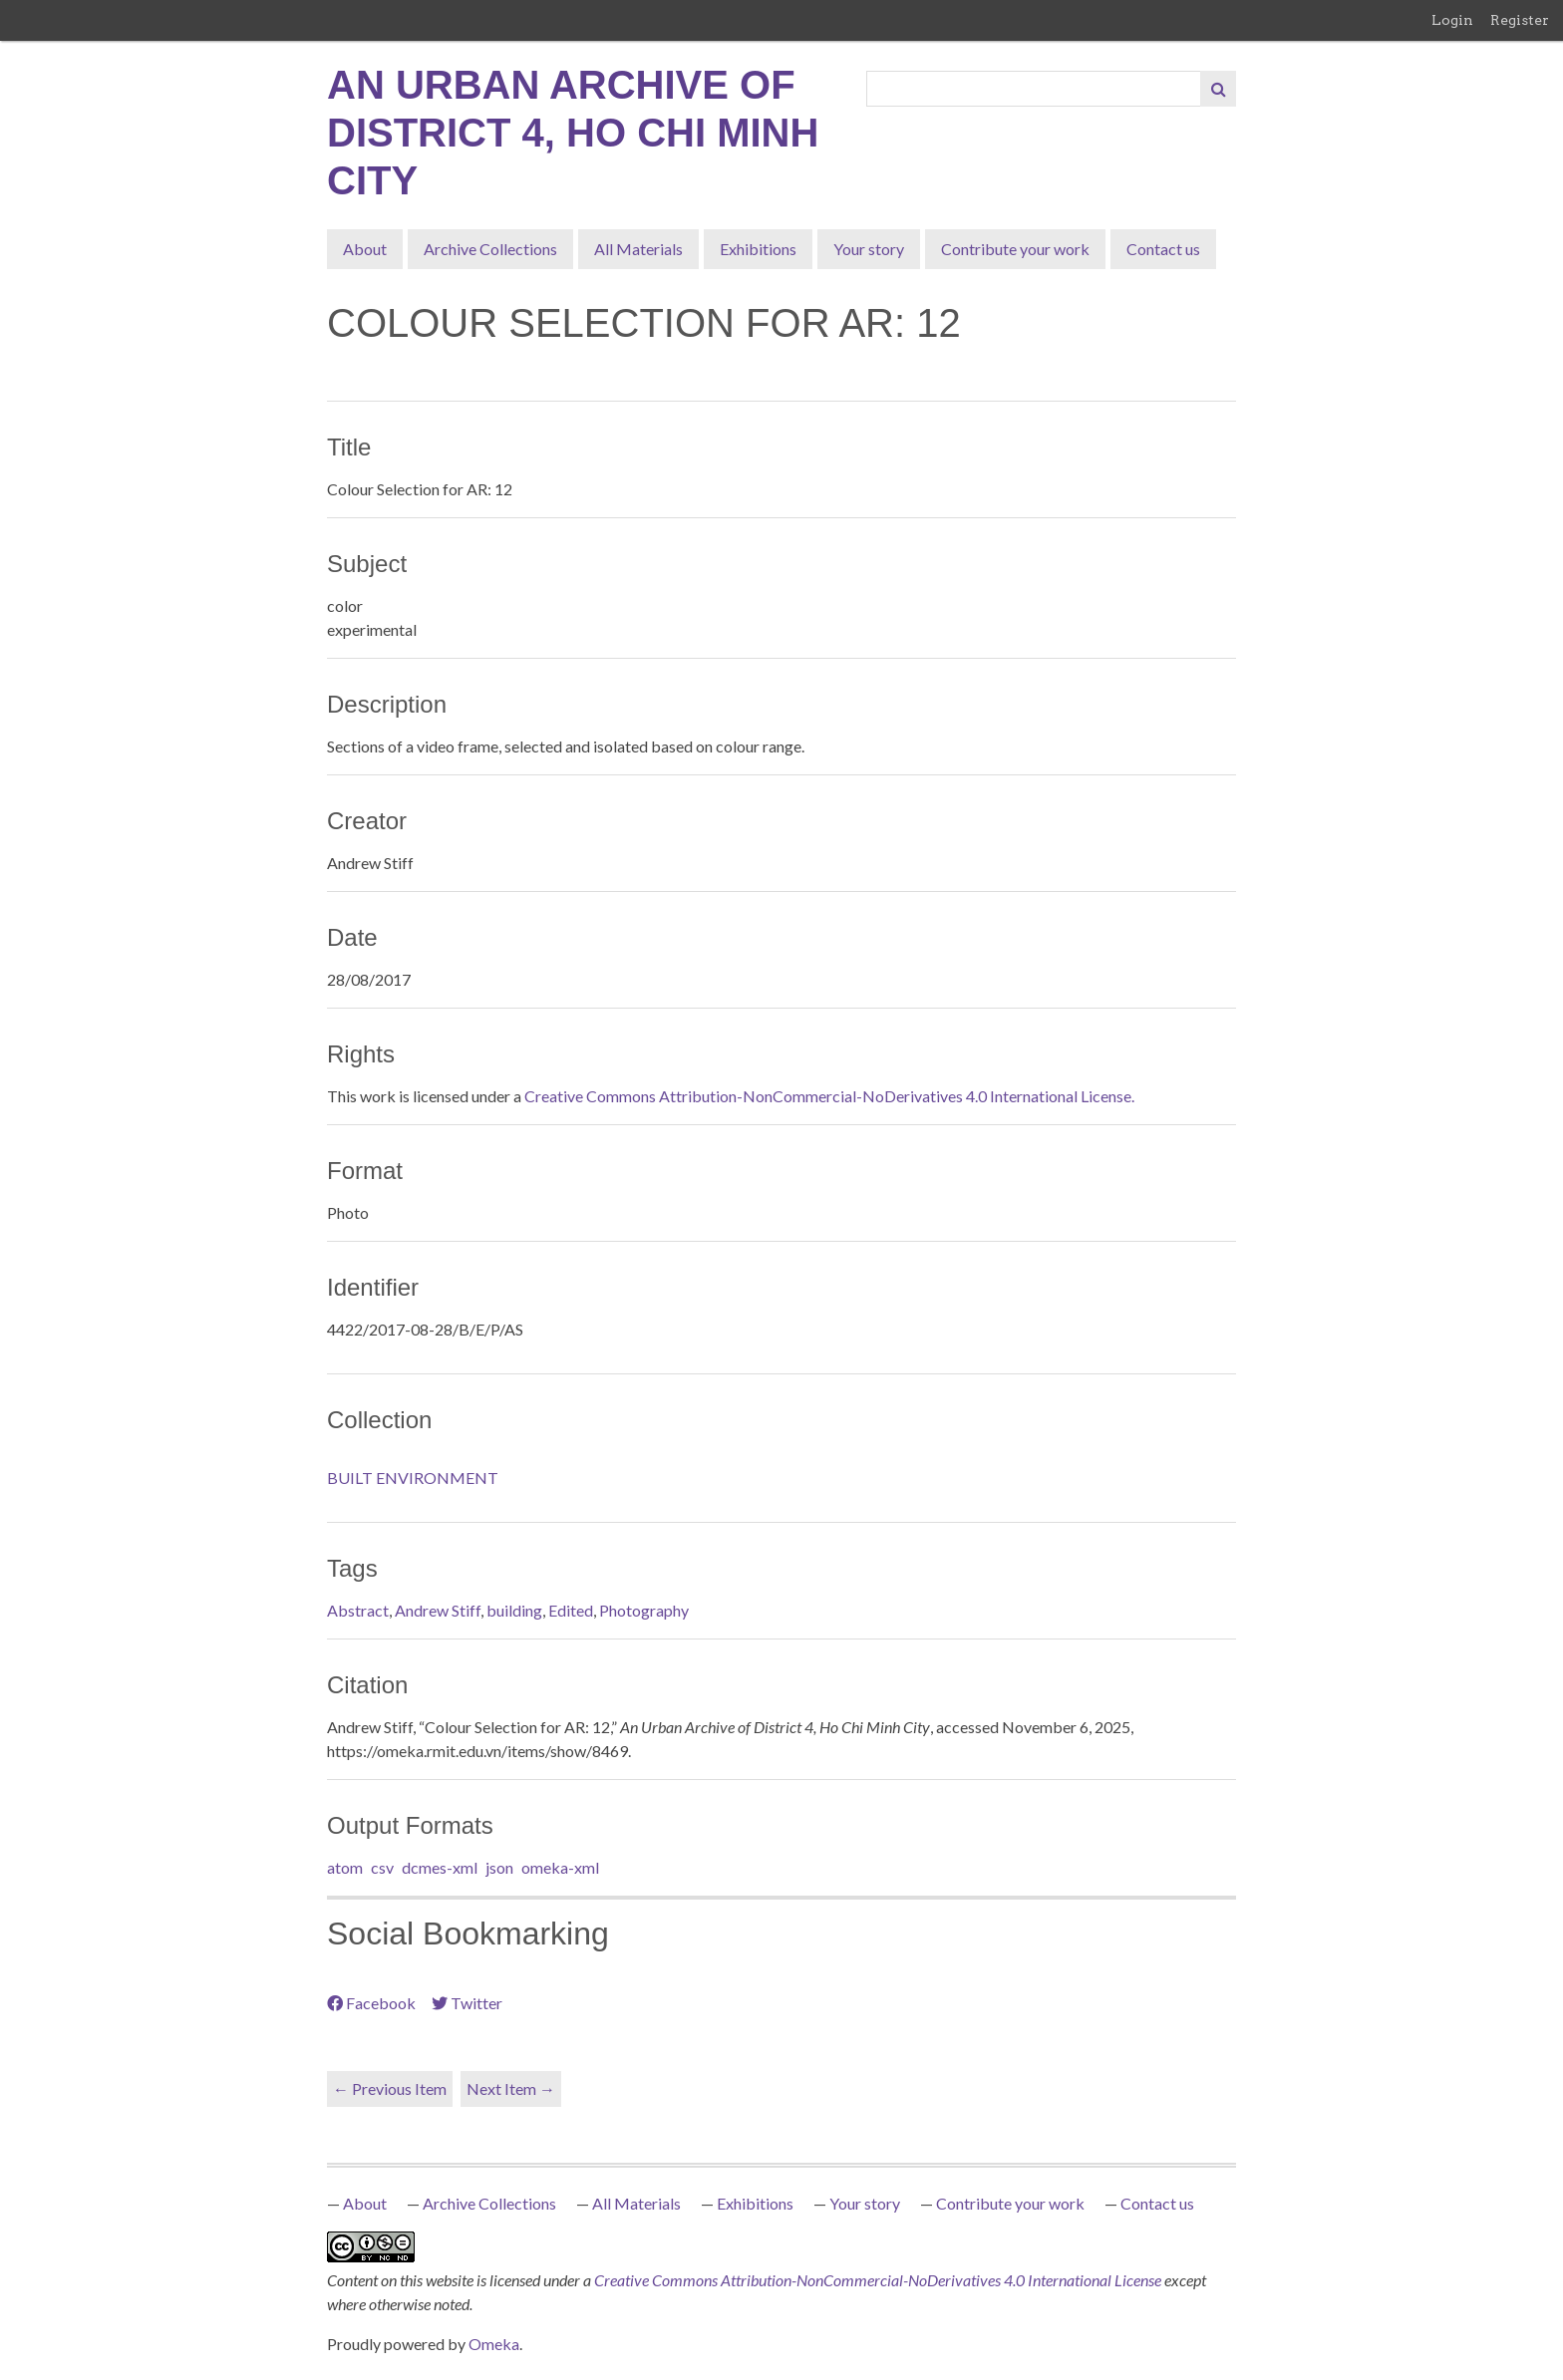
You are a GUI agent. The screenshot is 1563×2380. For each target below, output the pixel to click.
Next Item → (511, 2088)
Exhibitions (758, 248)
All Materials (638, 248)
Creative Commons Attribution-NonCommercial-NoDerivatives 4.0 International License (879, 2279)
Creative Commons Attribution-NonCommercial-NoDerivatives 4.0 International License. (829, 1095)
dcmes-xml (439, 1867)
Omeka (494, 2343)
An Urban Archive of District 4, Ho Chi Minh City (572, 132)
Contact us (1163, 248)
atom (345, 1867)
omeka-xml (560, 1867)
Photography (644, 1610)
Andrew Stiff (437, 1610)
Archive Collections (490, 248)
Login (1452, 20)
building (514, 1610)
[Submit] (1218, 89)
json (499, 1867)
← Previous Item (390, 2088)
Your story (868, 248)
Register (1519, 20)
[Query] (1034, 89)
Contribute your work (1015, 248)
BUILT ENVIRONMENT (412, 1477)
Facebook (371, 2002)
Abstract (358, 1610)
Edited (570, 1610)
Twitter (467, 2002)
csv (382, 1867)
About (365, 248)
